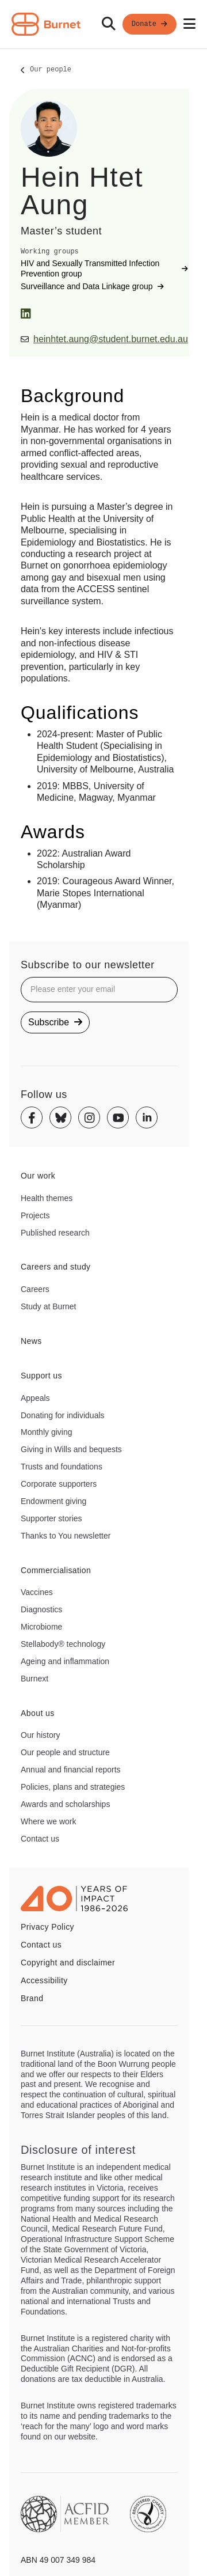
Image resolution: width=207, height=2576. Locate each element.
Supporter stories (51, 1518)
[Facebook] (32, 1117)
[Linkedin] (147, 1117)
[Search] (109, 24)
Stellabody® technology (63, 1644)
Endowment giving (53, 1501)
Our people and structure (65, 1752)
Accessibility (44, 1980)
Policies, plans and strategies (73, 1786)
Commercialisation (56, 1570)
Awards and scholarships (65, 1804)
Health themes (46, 1198)
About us (38, 1713)
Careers (35, 1289)
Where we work (48, 1821)
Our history (40, 1735)
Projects (35, 1215)
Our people (50, 70)
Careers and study (56, 1266)
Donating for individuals (63, 1415)
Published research (55, 1232)
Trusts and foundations (61, 1466)
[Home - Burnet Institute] (46, 24)
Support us (41, 1375)
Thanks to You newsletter (65, 1535)
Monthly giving (46, 1432)
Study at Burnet (48, 1306)
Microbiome (41, 1626)
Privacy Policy (47, 1927)
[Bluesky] (60, 1117)
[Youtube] (118, 1117)
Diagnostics (41, 1609)
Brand (32, 1998)
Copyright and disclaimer (68, 1962)
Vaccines (37, 1592)
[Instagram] (89, 1117)
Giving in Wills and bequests (71, 1449)
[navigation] (103, 24)
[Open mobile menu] (189, 24)
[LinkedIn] (26, 314)
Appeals (35, 1398)
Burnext (34, 1678)
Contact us (40, 1838)
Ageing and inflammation (65, 1661)
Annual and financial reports (71, 1769)
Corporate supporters (59, 1483)
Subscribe (55, 1022)
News (31, 1341)
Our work (38, 1175)
